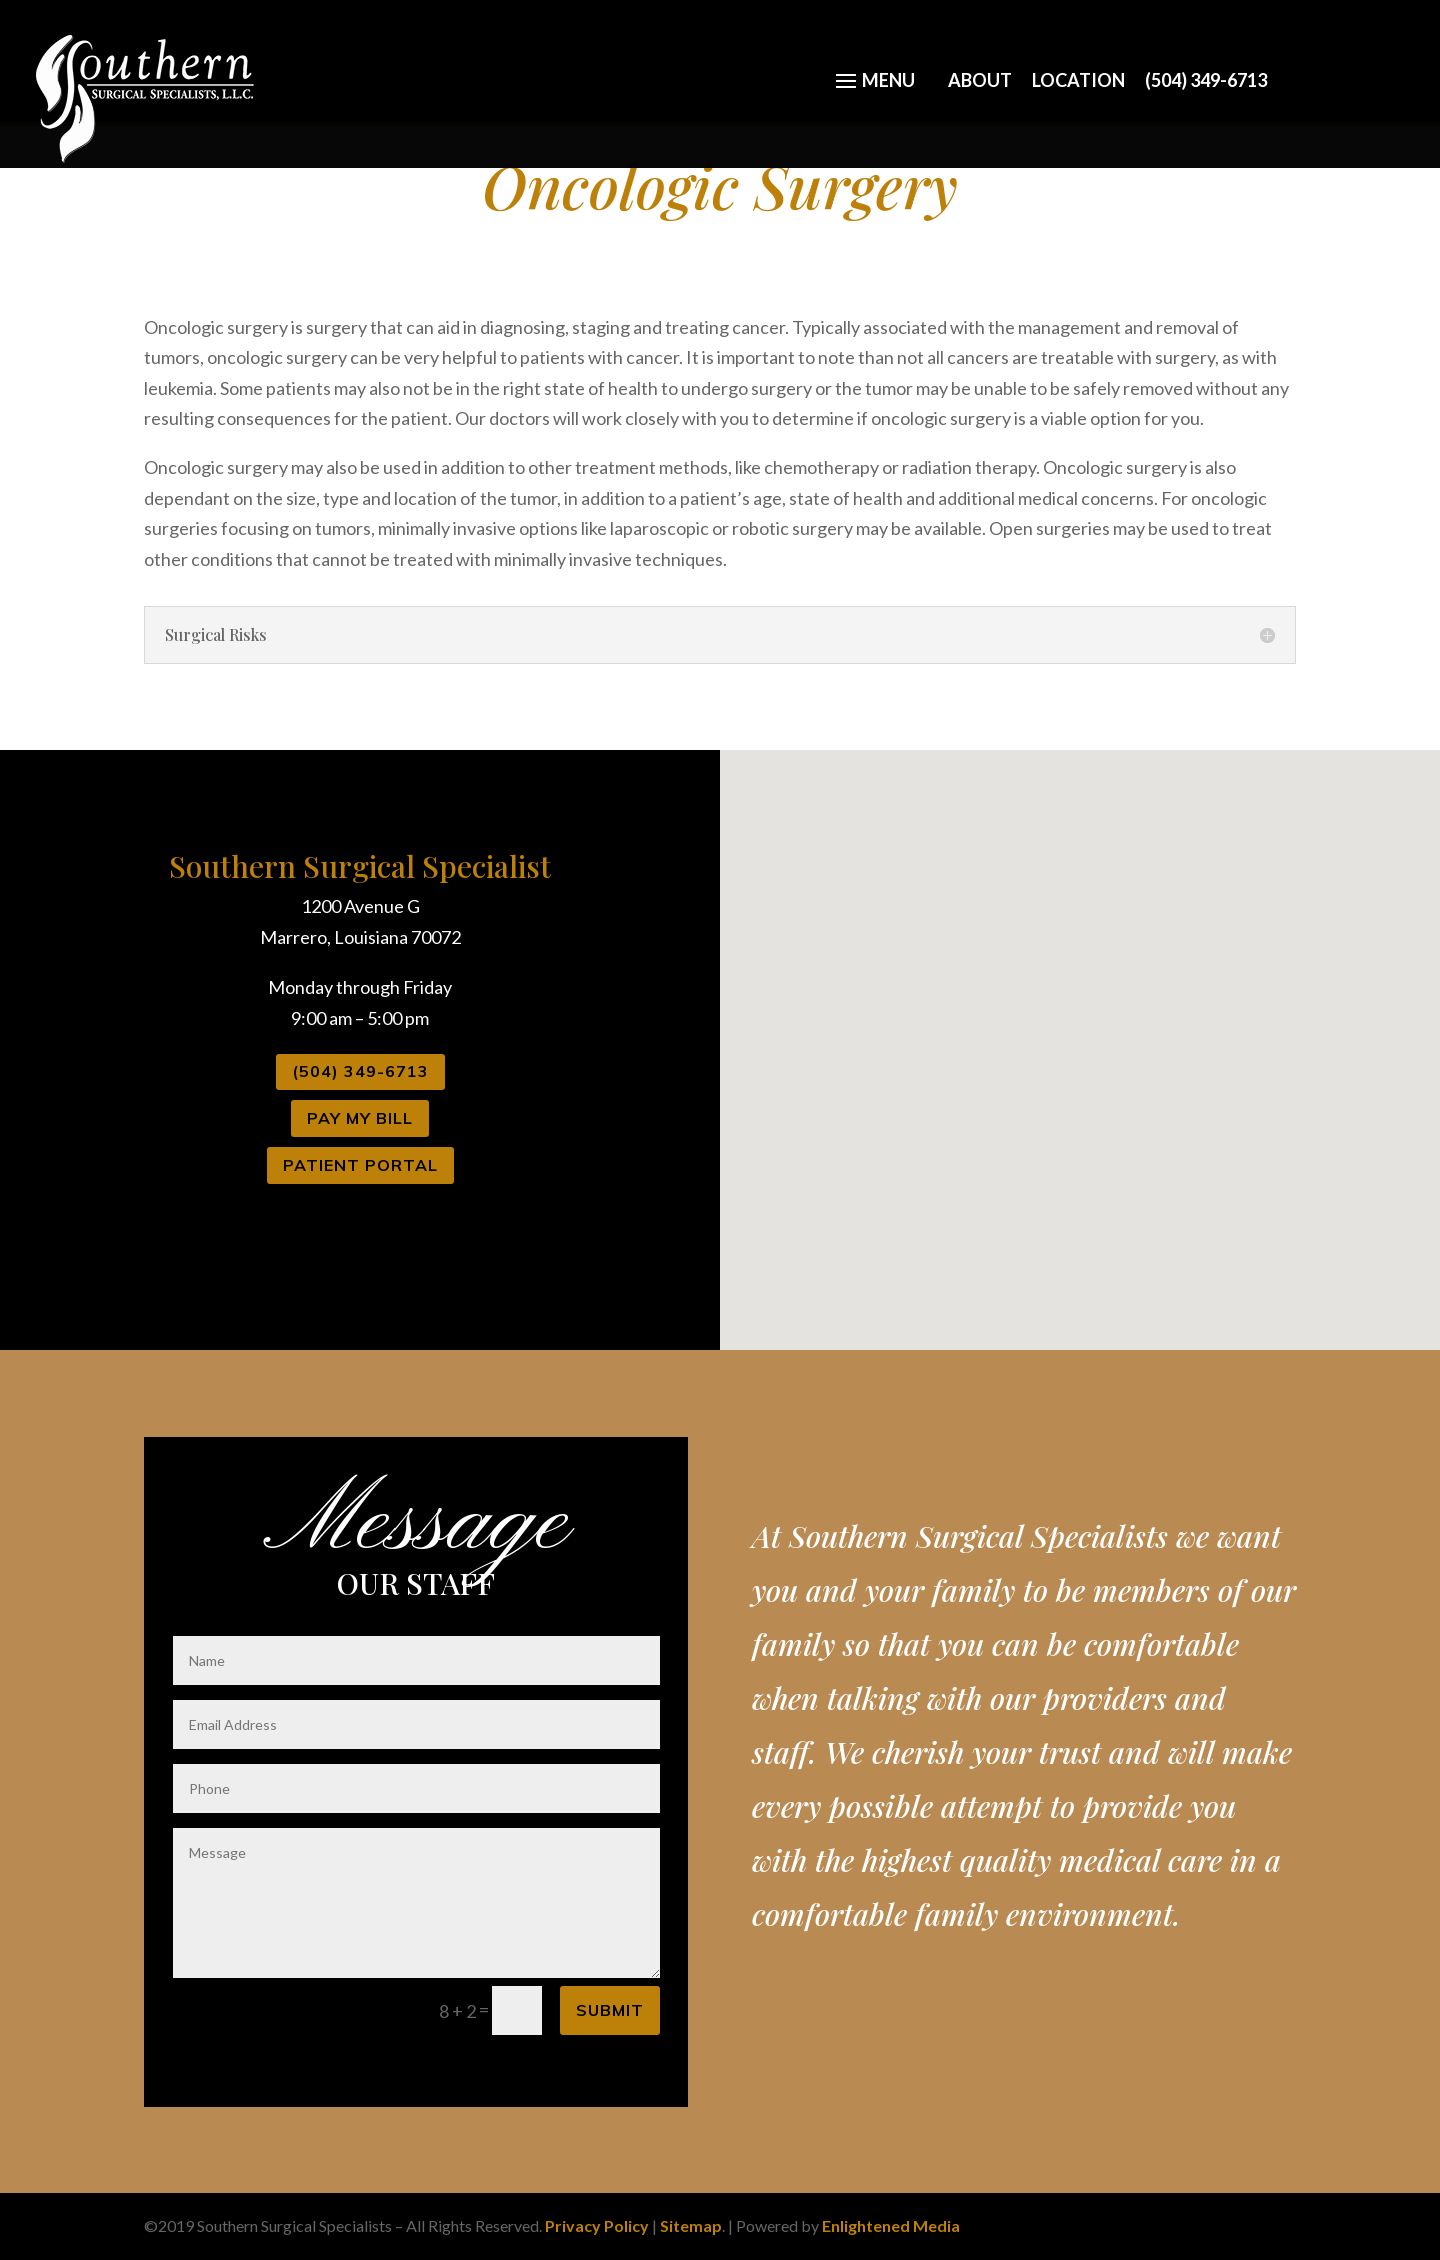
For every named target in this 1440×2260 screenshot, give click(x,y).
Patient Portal (360, 1165)
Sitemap (691, 2225)
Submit (610, 2010)
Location (1078, 79)
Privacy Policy (597, 2225)
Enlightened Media (891, 2225)
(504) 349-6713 (1206, 79)
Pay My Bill (360, 1118)
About (980, 79)
